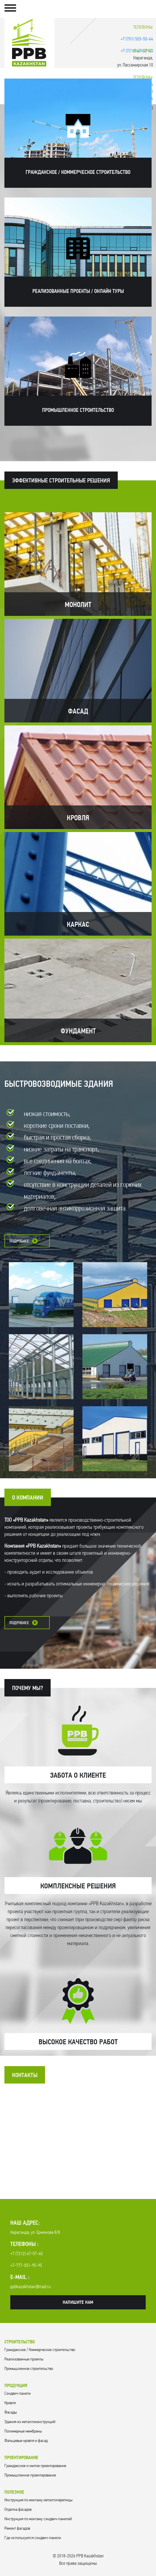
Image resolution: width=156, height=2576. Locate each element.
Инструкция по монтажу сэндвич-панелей (38, 2519)
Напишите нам (78, 2302)
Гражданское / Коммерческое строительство (39, 2350)
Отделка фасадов (17, 2510)
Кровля (10, 2403)
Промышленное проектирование (30, 2475)
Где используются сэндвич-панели (32, 2538)
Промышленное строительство (28, 2369)
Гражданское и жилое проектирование (35, 2466)
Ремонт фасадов (17, 2528)
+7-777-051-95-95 (26, 2265)
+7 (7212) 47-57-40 (26, 2254)
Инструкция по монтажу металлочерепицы (38, 2500)
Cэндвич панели (17, 2393)
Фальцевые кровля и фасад (26, 2441)
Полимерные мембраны (23, 2431)
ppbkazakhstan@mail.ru (30, 2287)
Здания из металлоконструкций (29, 2422)
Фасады (10, 2412)
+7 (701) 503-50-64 (137, 39)
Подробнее (19, 1241)
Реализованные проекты (23, 2359)
